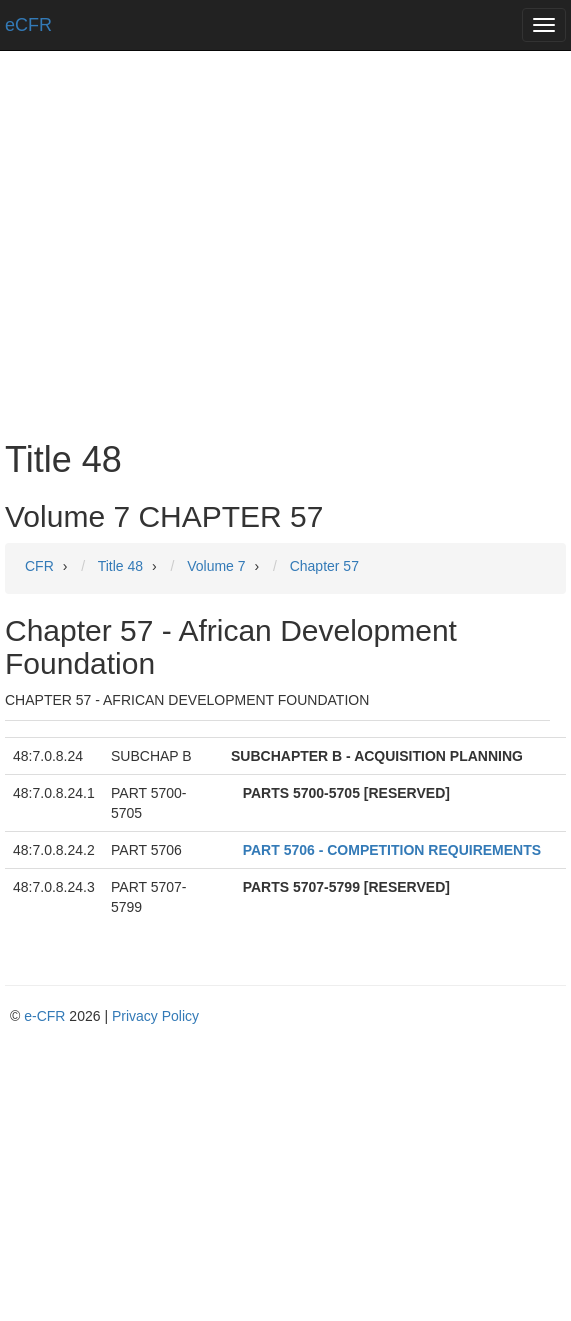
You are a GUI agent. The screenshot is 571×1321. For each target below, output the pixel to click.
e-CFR (44, 1016)
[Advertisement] (285, 280)
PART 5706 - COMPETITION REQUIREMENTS (392, 850)
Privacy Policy (155, 1016)
